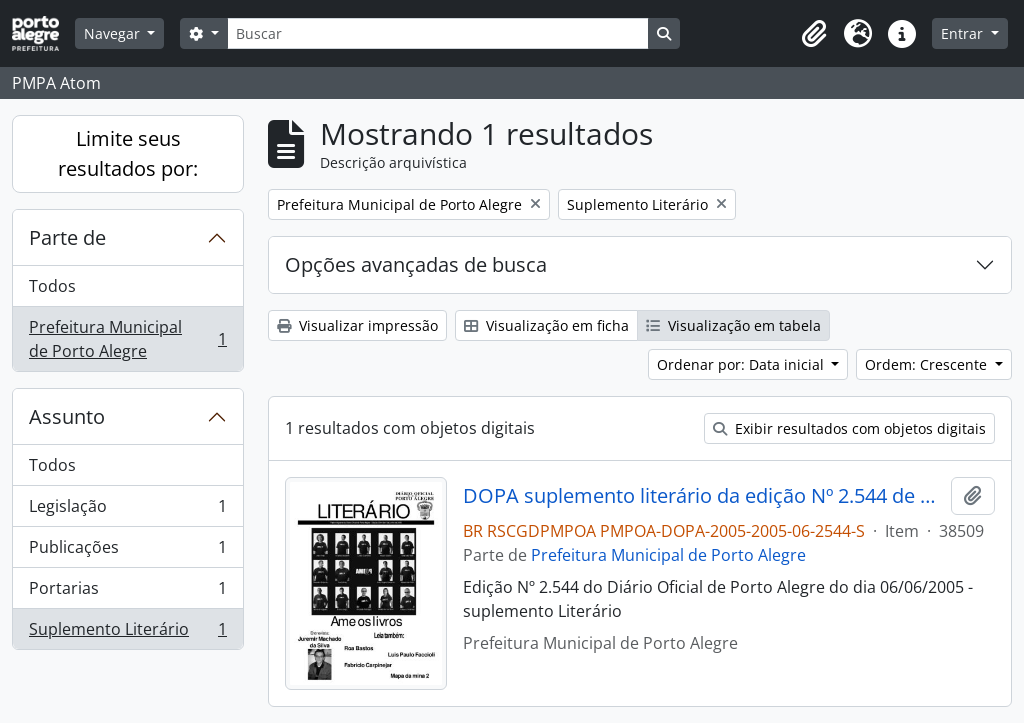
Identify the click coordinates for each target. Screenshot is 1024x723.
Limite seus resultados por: (128, 153)
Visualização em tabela (733, 325)
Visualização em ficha (546, 325)
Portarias (127, 592)
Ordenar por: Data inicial (742, 364)
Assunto (67, 416)
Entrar (964, 33)
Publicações (127, 551)
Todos (52, 286)
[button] (814, 34)
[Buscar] (438, 33)
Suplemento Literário (127, 633)
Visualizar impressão (357, 325)
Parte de (67, 237)
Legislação (127, 510)
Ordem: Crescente (928, 364)
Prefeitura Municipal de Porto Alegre (127, 339)
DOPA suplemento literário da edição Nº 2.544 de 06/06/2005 (703, 496)
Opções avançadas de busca (416, 264)
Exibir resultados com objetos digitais (849, 428)
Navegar (114, 33)
